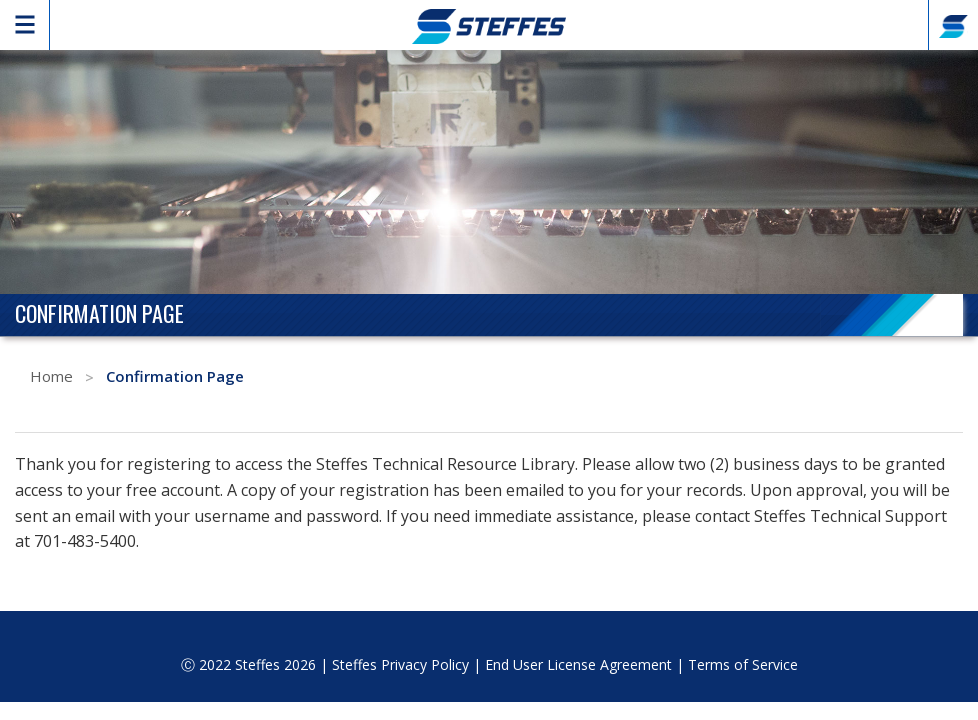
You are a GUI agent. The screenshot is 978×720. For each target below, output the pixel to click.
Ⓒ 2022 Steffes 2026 (248, 664)
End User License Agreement (578, 664)
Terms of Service (743, 664)
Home (51, 376)
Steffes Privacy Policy (400, 664)
